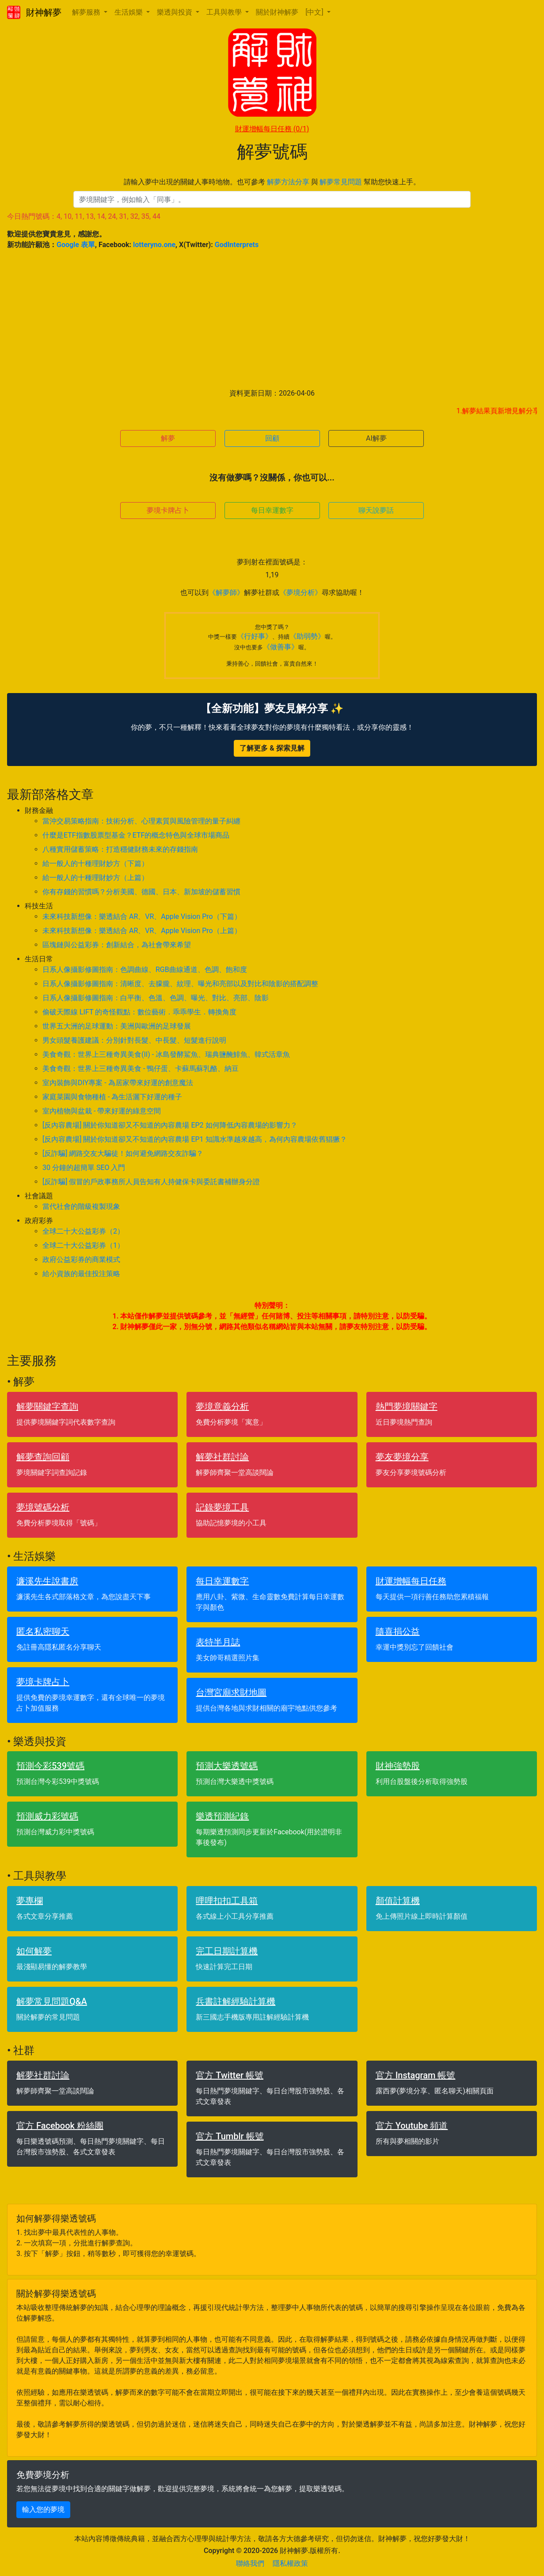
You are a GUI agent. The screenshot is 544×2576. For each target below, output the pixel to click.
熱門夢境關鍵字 (406, 1406)
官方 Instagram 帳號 (416, 2075)
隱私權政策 (290, 2563)
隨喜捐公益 (398, 1631)
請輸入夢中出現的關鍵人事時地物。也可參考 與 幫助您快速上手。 (272, 182)
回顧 (272, 438)
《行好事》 (254, 636)
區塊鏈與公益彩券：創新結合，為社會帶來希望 (116, 945)
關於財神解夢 (277, 12)
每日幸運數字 (272, 510)
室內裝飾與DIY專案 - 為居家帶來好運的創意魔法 (117, 1082)
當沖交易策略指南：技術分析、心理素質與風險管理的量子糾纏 (141, 821)
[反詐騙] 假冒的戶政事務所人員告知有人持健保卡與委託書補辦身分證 (151, 1181)
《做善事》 (280, 647)
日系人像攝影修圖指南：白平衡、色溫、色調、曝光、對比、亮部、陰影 (155, 998)
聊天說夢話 (376, 510)
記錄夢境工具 (222, 1507)
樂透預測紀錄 (222, 1816)
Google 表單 (76, 244)
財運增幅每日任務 (272, 129)
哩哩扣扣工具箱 (227, 1900)
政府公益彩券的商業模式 (81, 1259)
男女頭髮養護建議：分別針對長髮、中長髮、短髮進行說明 (134, 1040)
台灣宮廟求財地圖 (231, 1692)
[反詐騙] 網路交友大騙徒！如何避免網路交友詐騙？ (122, 1153)
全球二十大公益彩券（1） (83, 1245)
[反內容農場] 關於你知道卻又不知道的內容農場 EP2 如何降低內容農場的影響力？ (169, 1125)
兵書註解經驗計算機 (235, 2001)
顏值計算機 (398, 1900)
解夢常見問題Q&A (51, 2001)
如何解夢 (34, 1951)
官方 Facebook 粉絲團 (59, 2125)
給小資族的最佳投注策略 (81, 1273)
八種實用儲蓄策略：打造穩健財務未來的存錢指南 (120, 849)
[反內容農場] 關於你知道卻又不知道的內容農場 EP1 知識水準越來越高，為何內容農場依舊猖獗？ (194, 1139)
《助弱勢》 (307, 636)
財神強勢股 (398, 1766)
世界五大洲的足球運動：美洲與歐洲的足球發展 (116, 1026)
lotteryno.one (154, 244)
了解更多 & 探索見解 (272, 748)
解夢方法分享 (288, 182)
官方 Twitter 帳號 (229, 2075)
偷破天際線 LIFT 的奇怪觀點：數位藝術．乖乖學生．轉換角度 (139, 1012)
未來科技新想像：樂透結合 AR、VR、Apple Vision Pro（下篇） (141, 916)
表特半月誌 (218, 1642)
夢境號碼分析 (42, 1507)
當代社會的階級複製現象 (81, 1206)
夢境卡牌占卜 (168, 510)
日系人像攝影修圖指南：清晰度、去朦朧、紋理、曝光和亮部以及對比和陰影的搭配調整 (180, 983)
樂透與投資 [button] (175, 12)
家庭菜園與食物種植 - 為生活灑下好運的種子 (112, 1097)
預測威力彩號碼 (47, 1816)
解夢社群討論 (222, 1457)
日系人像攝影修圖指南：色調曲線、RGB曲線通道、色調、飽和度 (144, 969)
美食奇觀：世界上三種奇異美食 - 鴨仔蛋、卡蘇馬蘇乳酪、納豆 (140, 1068)
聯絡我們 (250, 2563)
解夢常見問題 (341, 182)
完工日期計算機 (227, 1951)
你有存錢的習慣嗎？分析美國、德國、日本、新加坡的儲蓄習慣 (141, 892)
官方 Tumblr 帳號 (229, 2136)
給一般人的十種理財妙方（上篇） (95, 877)
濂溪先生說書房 (47, 1581)
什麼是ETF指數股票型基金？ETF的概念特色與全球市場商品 (135, 835)
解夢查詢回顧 (42, 1457)
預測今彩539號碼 (50, 1766)
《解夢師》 (226, 592)
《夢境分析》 (300, 592)
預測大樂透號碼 (227, 1766)
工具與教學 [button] (224, 12)
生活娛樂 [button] (129, 12)
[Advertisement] (272, 319)
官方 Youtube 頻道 (412, 2125)
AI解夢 (376, 438)
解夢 (168, 438)
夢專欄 (29, 1900)
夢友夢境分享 (402, 1457)
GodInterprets (237, 244)
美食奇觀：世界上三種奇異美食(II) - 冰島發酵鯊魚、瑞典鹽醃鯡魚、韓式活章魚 (166, 1054)
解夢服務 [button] (87, 12)
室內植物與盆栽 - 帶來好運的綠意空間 (101, 1111)
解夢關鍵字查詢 (47, 1406)
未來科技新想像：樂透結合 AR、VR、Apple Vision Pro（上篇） (141, 930)
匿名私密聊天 (42, 1631)
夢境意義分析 (222, 1406)
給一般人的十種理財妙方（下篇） (95, 863)
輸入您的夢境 (43, 2509)
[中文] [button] (315, 12)
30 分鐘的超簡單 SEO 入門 (84, 1167)
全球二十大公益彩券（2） (83, 1231)
